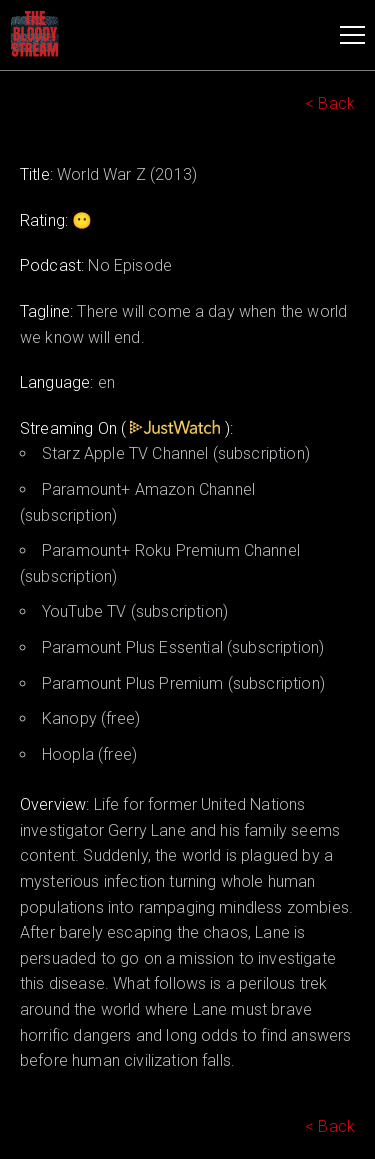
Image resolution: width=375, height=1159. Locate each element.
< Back (330, 103)
